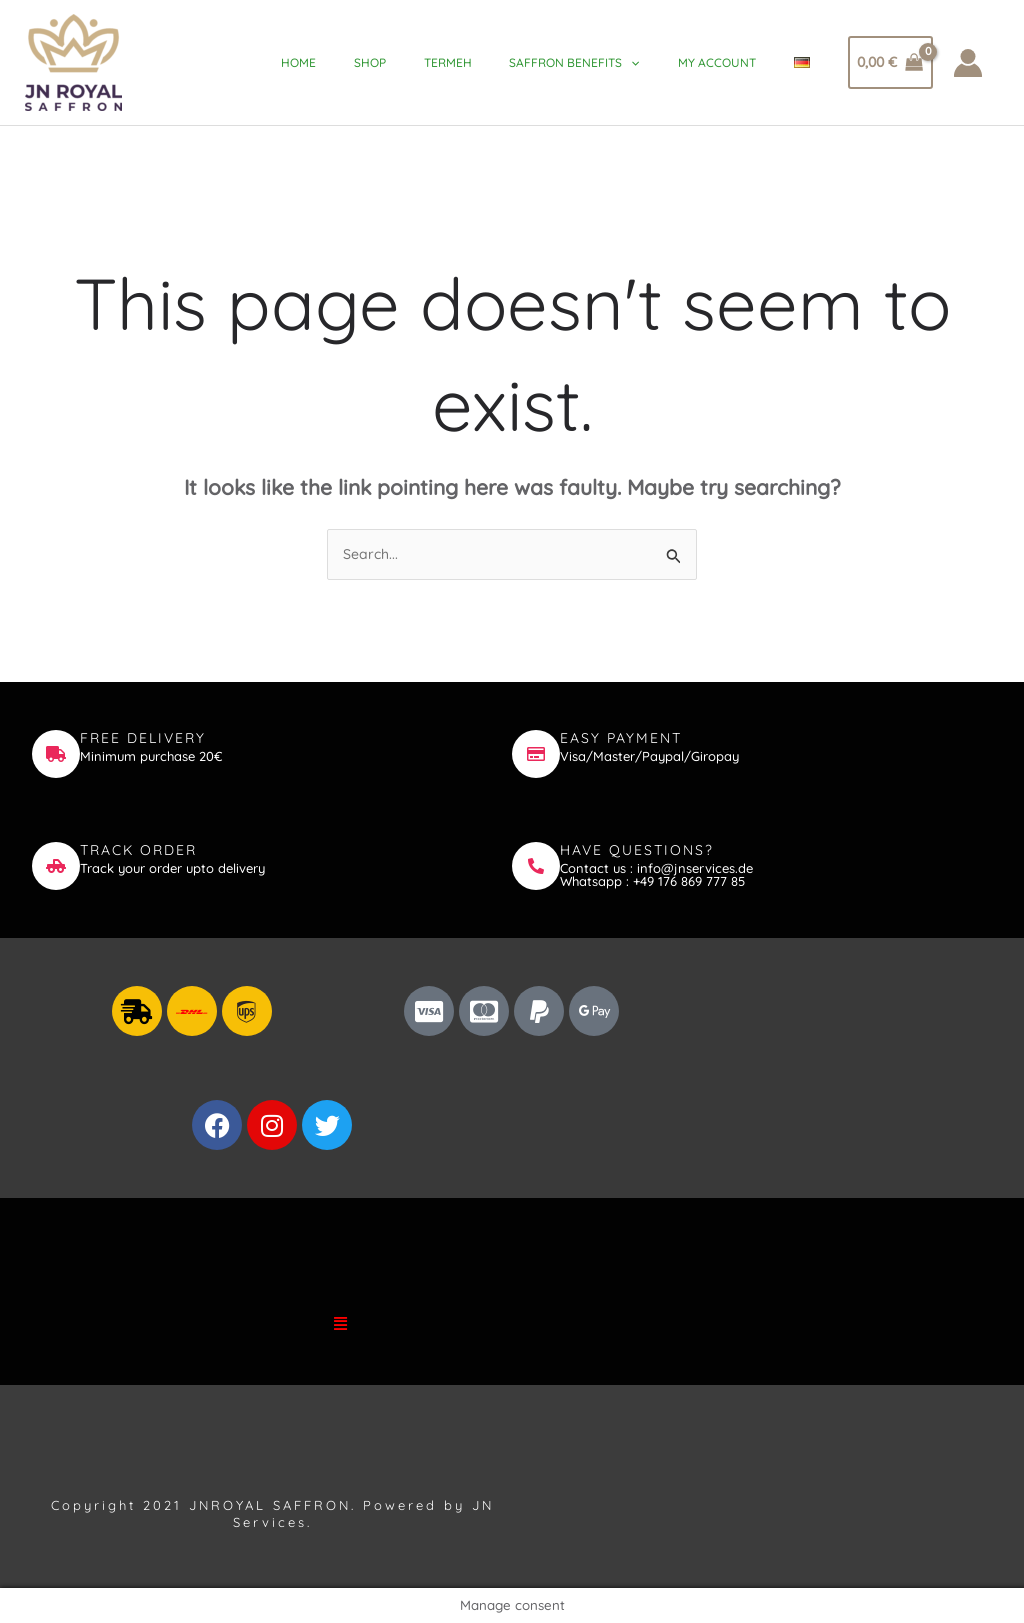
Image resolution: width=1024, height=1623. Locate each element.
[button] (341, 1323)
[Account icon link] (968, 63)
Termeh (471, 63)
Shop (399, 63)
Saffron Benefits (592, 63)
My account (729, 63)
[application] (648, 63)
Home (333, 63)
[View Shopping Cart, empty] (890, 62)
